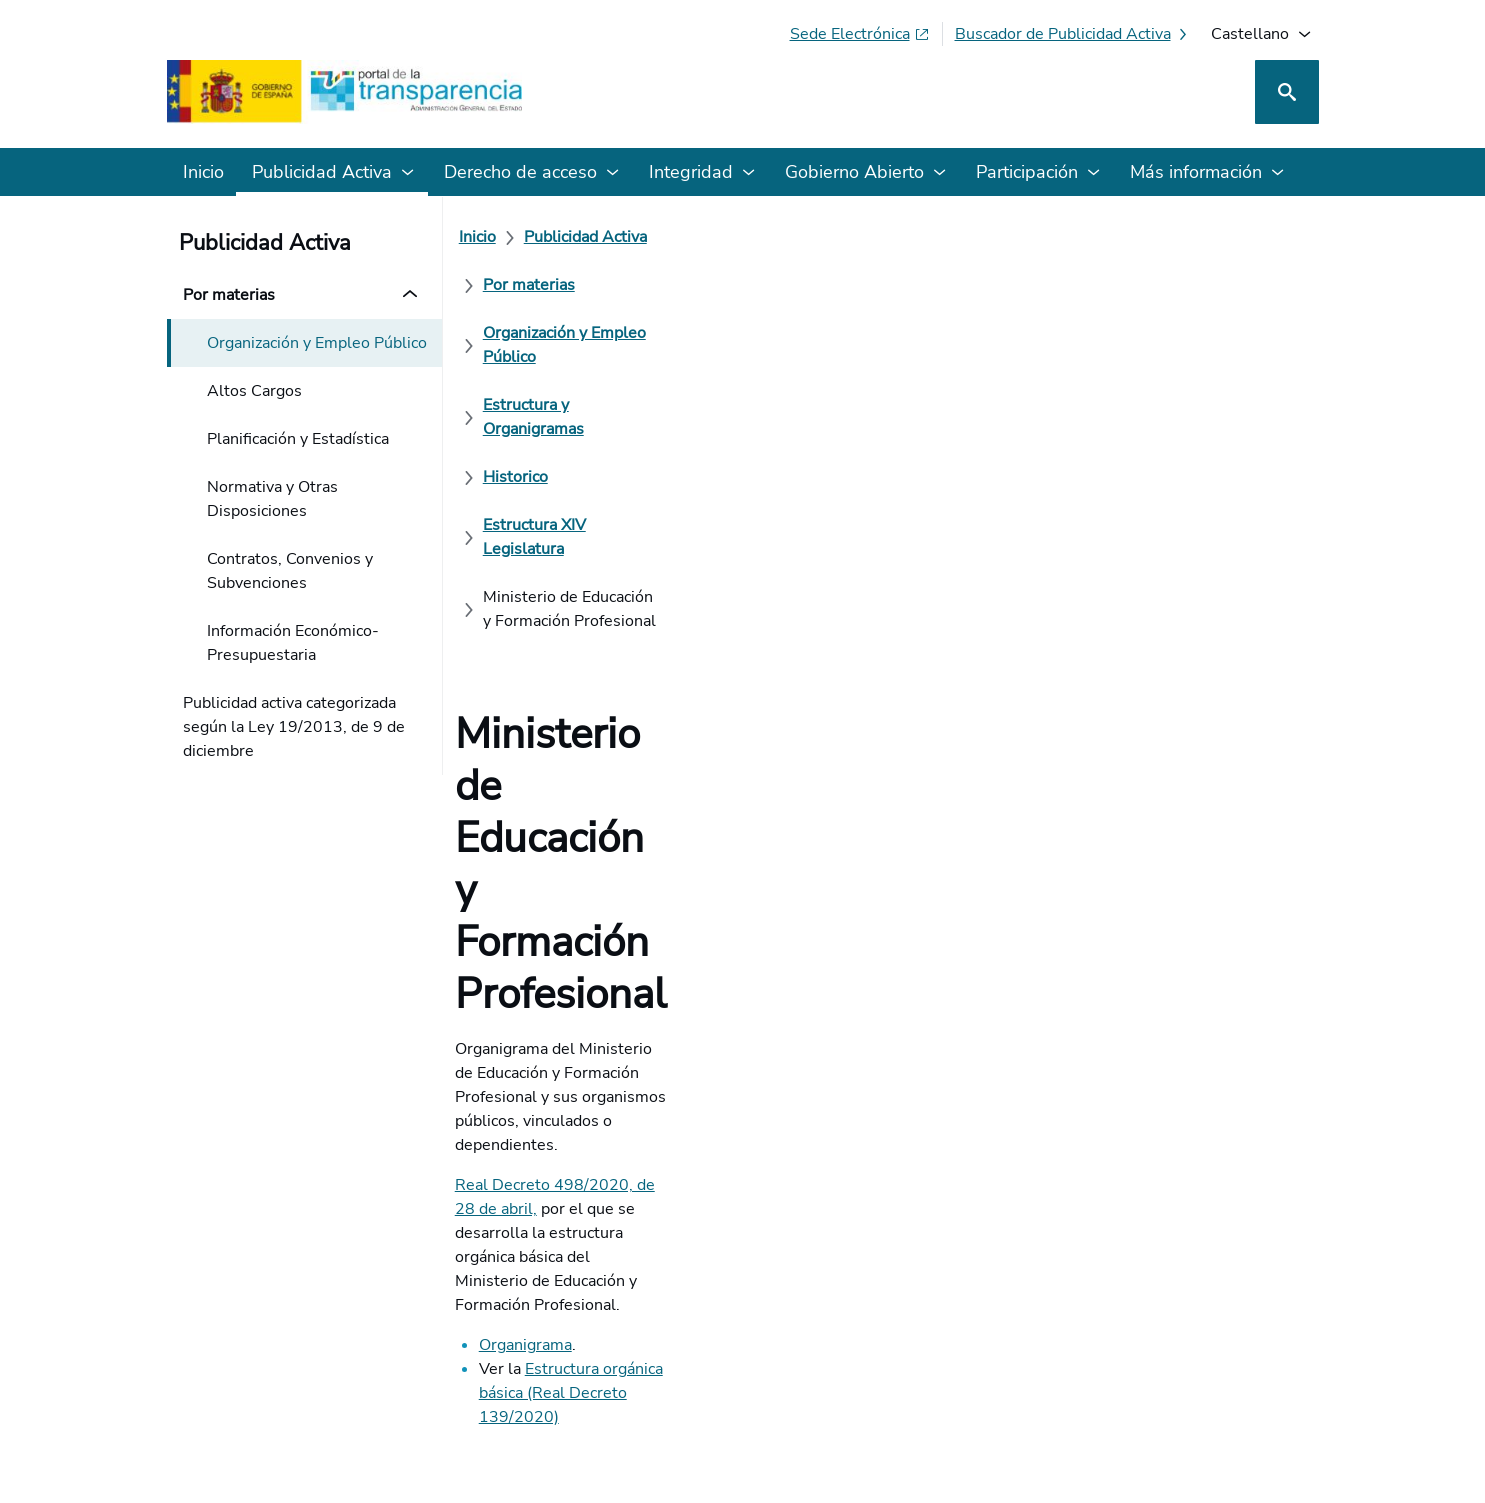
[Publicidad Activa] (597, 237)
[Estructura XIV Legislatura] (682, 285)
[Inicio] (489, 237)
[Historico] (527, 285)
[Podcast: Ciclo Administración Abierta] (1155, 1327)
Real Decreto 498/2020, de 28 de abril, (610, 569)
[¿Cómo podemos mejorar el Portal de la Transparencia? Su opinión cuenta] (743, 884)
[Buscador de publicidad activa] (1073, 34)
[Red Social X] (1069, 1327)
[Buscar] (1287, 92)
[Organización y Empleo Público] (917, 237)
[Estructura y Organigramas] (1150, 237)
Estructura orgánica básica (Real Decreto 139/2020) (724, 657)
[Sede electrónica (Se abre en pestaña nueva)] (860, 34)
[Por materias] (733, 237)
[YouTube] (1271, 1327)
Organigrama (537, 633)
